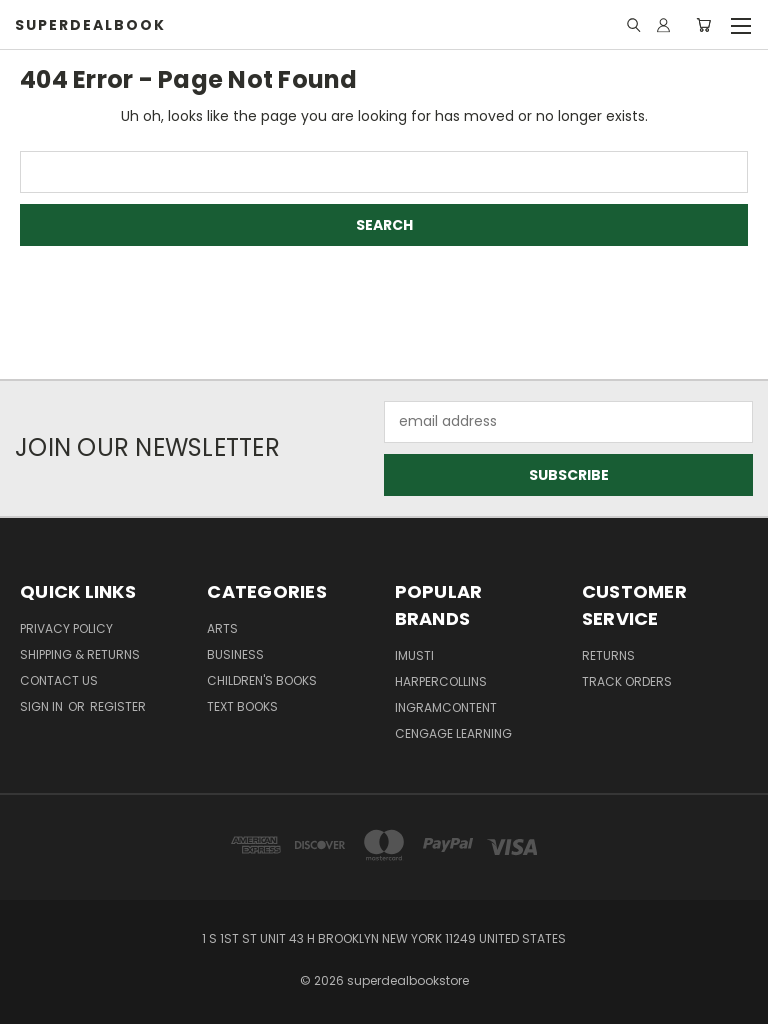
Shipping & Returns (80, 654)
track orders (627, 681)
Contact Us (59, 680)
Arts (222, 628)
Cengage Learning (453, 733)
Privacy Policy (66, 628)
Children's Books (262, 680)
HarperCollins (441, 681)
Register (118, 706)
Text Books (242, 706)
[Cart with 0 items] (703, 25)
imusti (414, 655)
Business (235, 654)
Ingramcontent (446, 707)
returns (608, 655)
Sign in (43, 706)
